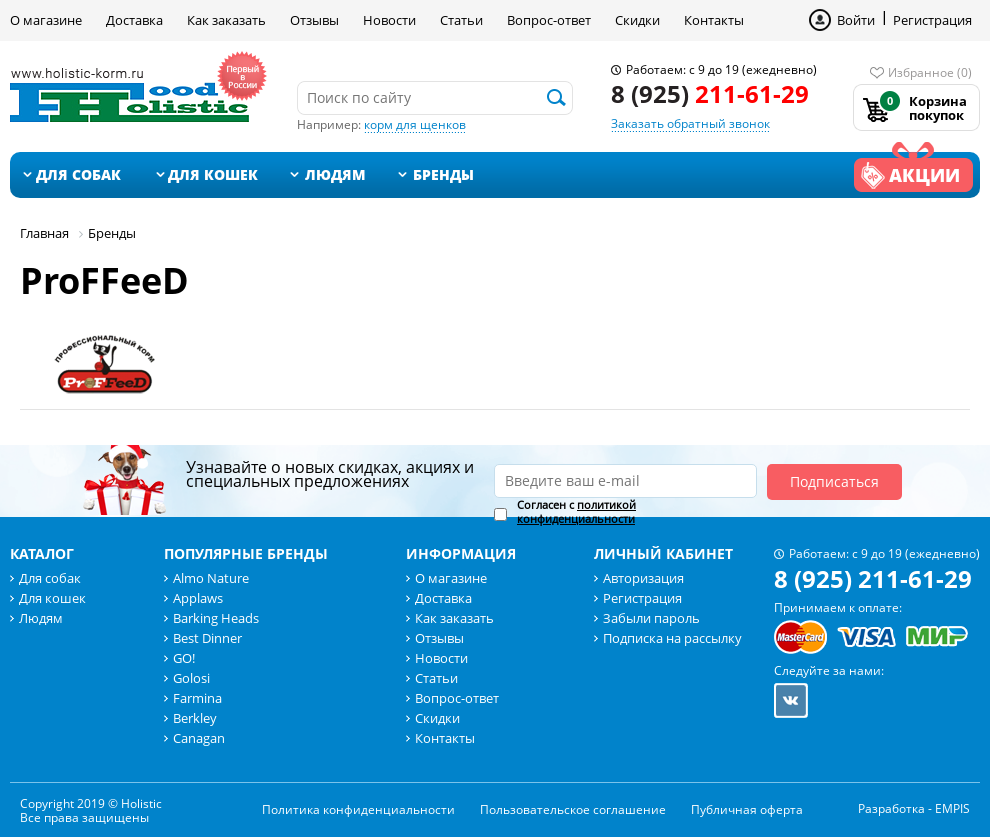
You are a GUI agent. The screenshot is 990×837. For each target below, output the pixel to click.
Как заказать (226, 20)
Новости (389, 20)
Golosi (191, 678)
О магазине (46, 20)
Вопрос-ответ (549, 20)
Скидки (637, 20)
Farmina (197, 698)
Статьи (461, 20)
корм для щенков (415, 124)
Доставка (134, 20)
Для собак (78, 174)
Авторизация (643, 578)
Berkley (195, 718)
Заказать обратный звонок (690, 123)
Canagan (199, 738)
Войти (856, 20)
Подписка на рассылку (672, 638)
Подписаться (834, 481)
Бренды (443, 174)
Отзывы (314, 20)
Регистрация (932, 20)
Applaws (198, 598)
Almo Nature (211, 578)
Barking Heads (216, 618)
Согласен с (576, 512)
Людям (335, 174)
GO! (184, 658)
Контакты (714, 20)
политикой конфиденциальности (576, 511)
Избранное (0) (930, 72)
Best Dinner (207, 638)
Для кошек (213, 174)
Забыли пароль (651, 618)
